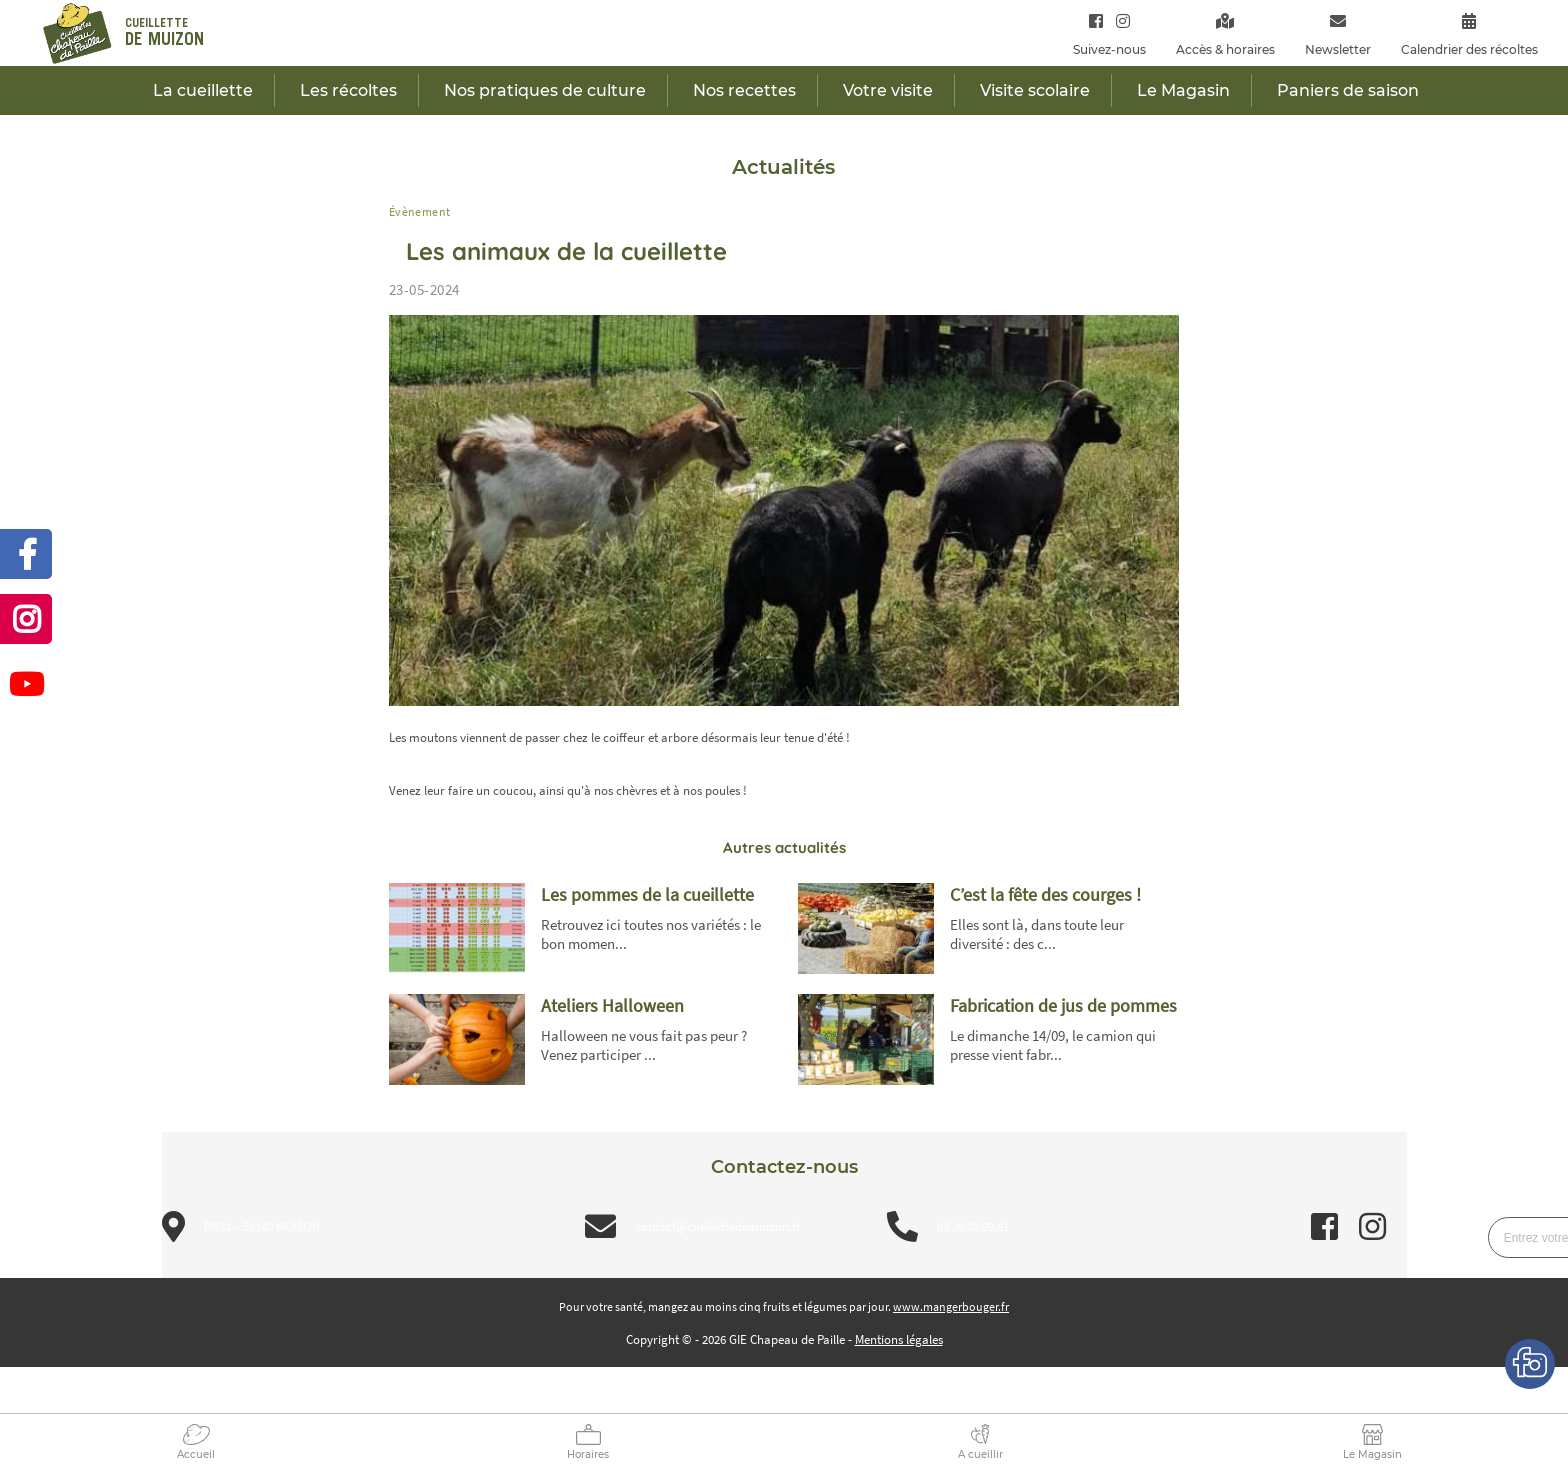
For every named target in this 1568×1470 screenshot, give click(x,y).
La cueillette (203, 90)
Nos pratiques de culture (545, 90)
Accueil (196, 1454)
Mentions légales (899, 1339)
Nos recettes (744, 90)
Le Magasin (1372, 1454)
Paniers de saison (1348, 90)
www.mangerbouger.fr (951, 1306)
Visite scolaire (1035, 90)
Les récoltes (348, 90)
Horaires (588, 1454)
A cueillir (980, 1454)
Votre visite (888, 90)
